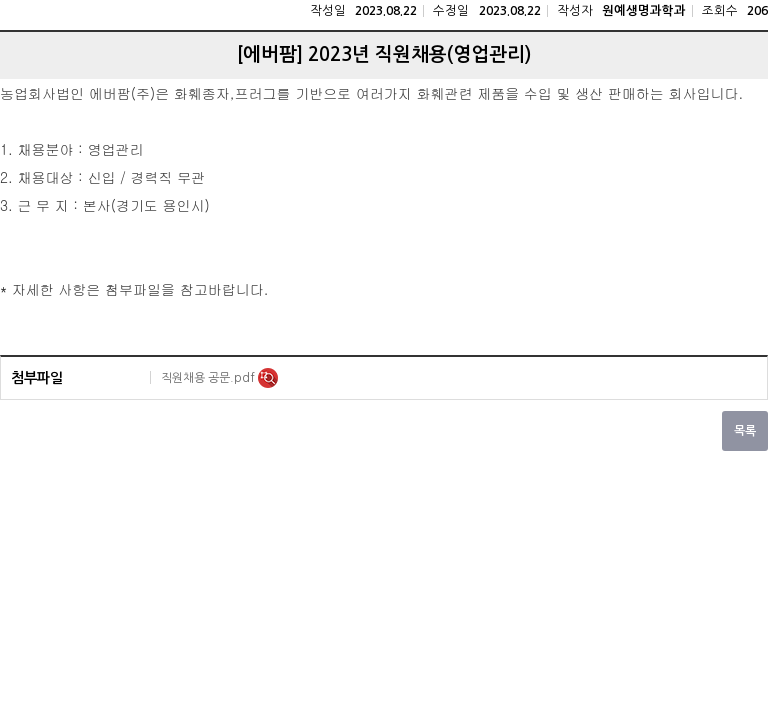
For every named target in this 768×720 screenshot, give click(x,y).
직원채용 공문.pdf (209, 378)
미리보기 (268, 378)
